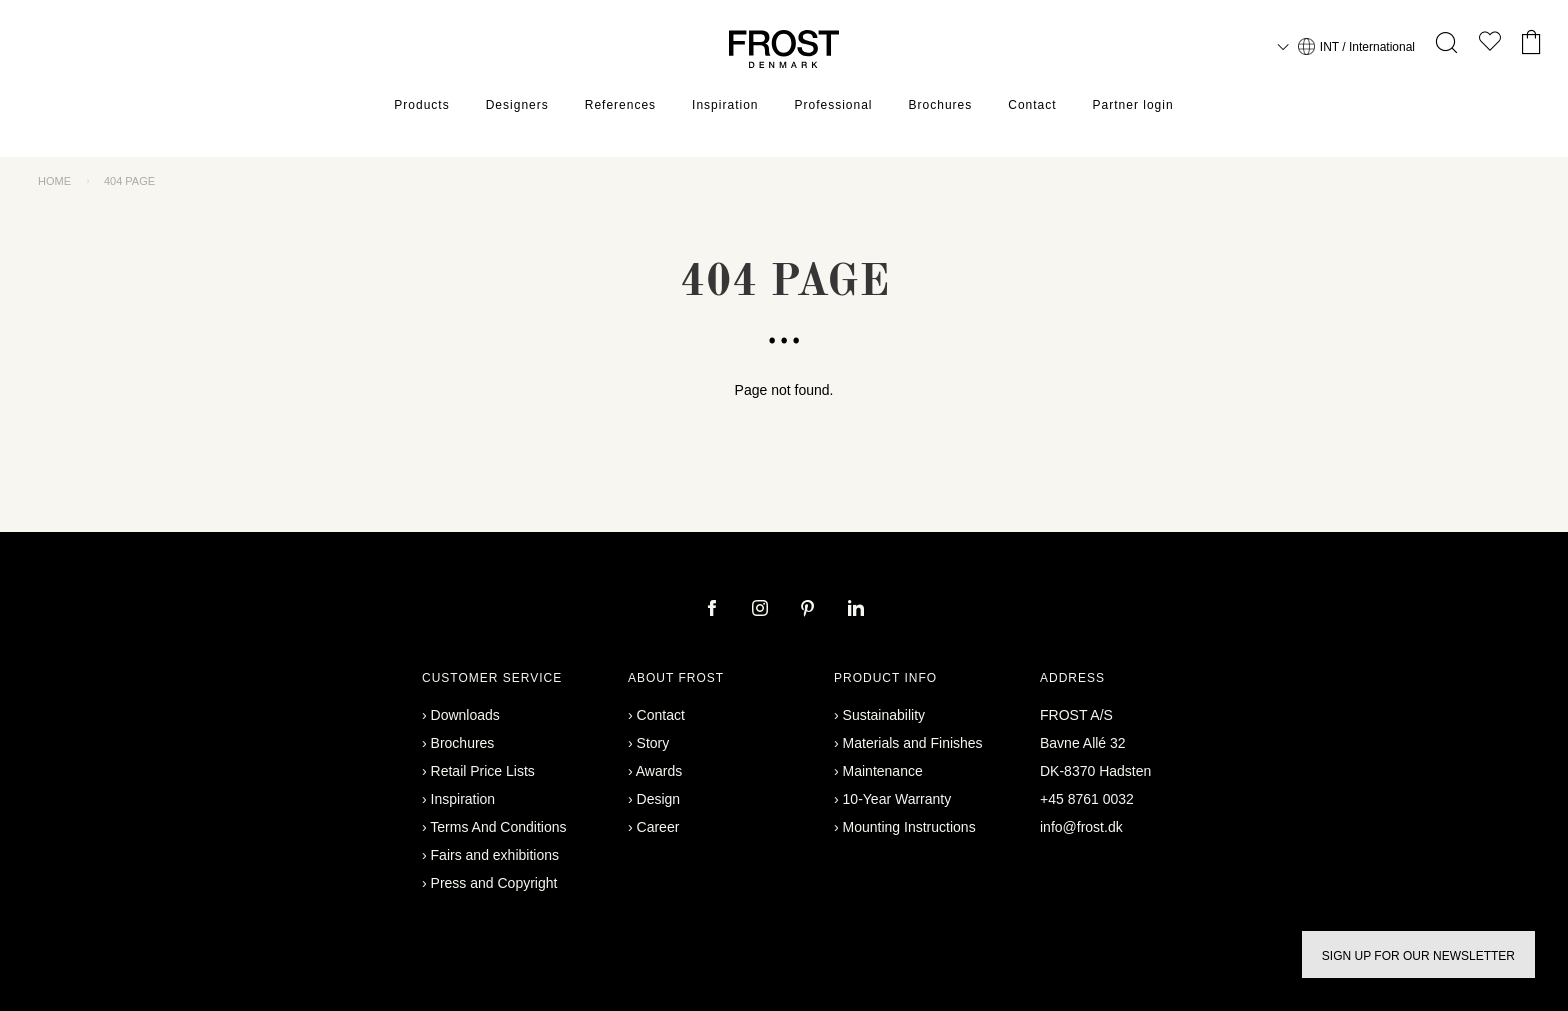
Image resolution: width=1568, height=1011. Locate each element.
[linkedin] (856, 610)
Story (653, 743)
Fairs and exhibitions (495, 855)
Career (658, 827)
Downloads (465, 715)
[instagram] (762, 610)
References (620, 105)
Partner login (1133, 105)
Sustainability (884, 715)
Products (421, 105)
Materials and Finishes (913, 743)
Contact (1032, 105)
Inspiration (725, 105)
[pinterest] (810, 610)
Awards (659, 771)
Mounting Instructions (909, 827)
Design (659, 799)
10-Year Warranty (897, 799)
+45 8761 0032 (1087, 799)
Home (54, 181)
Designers (517, 105)
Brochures (941, 105)
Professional (833, 105)
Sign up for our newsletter (1418, 956)
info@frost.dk (1081, 827)
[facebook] (714, 610)
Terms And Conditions (498, 827)
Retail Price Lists (483, 771)
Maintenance (883, 771)
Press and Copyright (494, 883)
